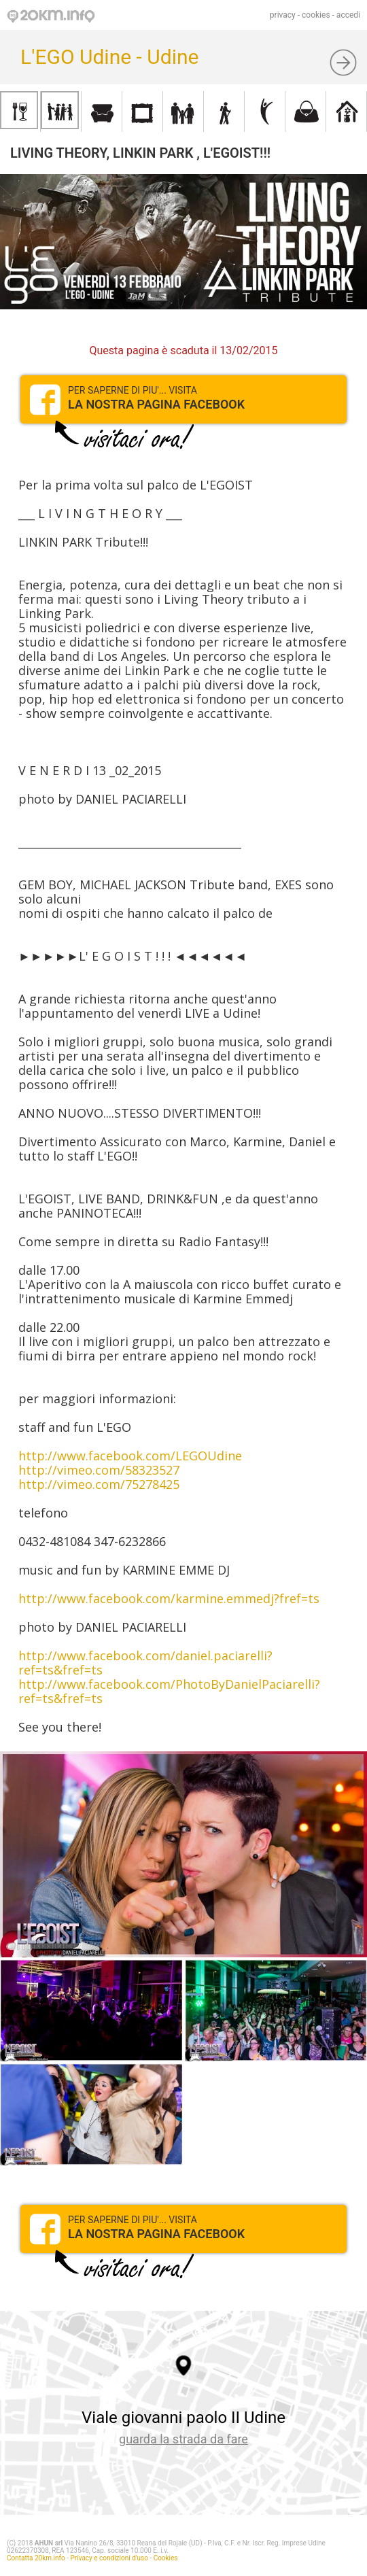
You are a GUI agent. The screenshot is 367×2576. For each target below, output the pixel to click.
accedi (348, 15)
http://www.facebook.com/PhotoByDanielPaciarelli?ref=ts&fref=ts (169, 1691)
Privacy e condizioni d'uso (109, 2558)
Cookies (166, 2558)
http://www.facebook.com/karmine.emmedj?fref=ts (168, 1598)
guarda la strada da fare (183, 2439)
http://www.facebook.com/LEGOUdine (130, 1455)
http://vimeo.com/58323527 (98, 1470)
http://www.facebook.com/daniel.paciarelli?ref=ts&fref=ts (145, 1662)
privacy (283, 15)
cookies (316, 15)
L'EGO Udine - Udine (109, 57)
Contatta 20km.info (36, 2558)
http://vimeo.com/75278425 (98, 1484)
